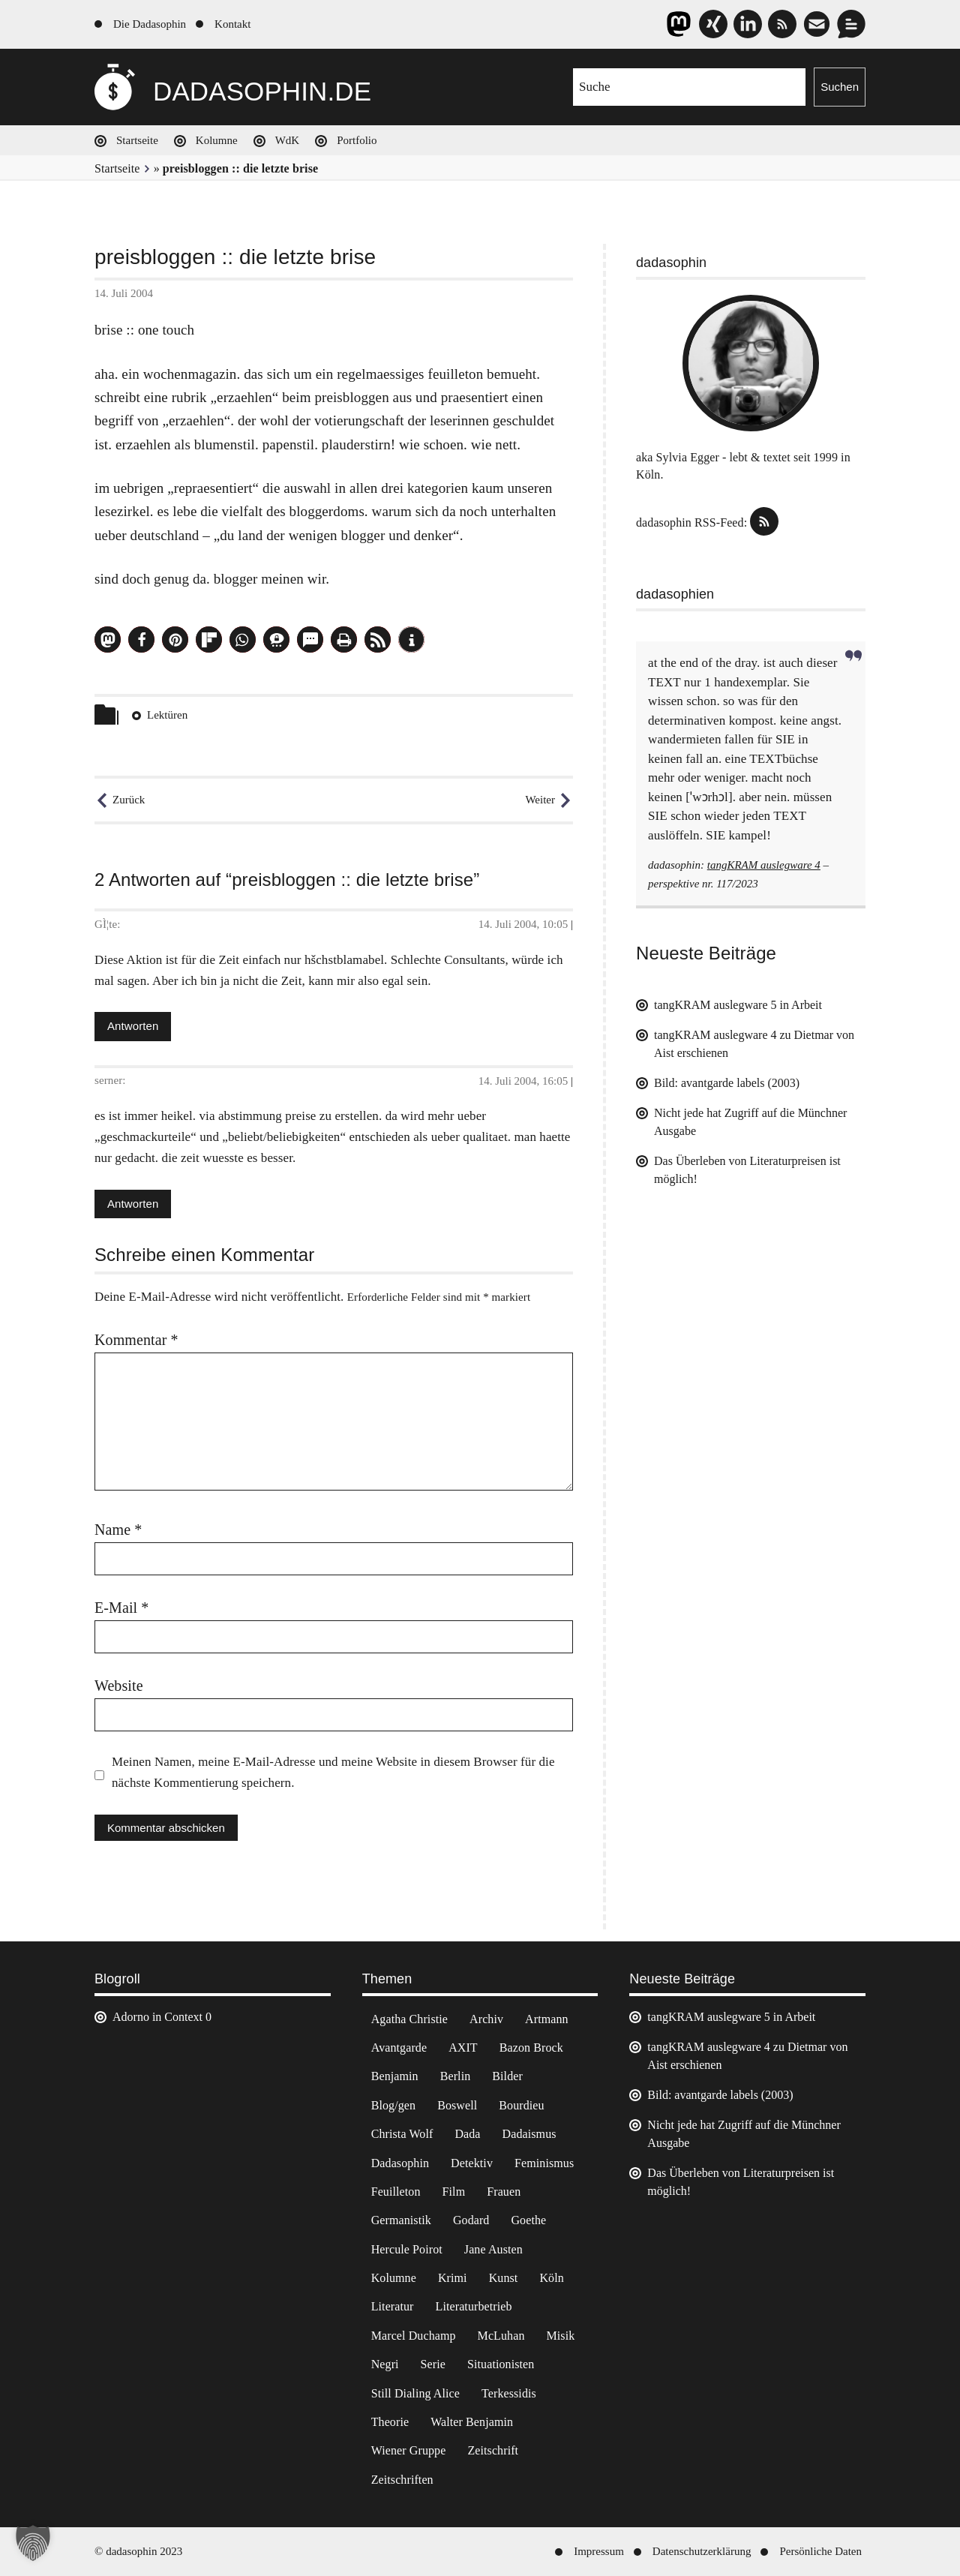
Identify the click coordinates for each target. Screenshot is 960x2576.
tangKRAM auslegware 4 (763, 865)
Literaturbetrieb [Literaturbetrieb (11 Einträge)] (474, 2306)
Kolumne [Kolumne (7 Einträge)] (393, 2277)
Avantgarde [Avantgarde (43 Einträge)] (399, 2047)
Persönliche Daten (820, 2551)
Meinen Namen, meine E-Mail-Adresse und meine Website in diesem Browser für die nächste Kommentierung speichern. (333, 1772)
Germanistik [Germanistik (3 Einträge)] (401, 2220)
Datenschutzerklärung (702, 2551)
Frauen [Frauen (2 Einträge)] (503, 2191)
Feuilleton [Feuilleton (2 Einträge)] (396, 2191)
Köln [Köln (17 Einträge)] (551, 2277)
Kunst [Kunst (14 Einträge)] (503, 2277)
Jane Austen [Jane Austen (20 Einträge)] (493, 2249)
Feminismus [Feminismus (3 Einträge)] (544, 2163)
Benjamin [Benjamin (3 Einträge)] (394, 2076)
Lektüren (167, 715)
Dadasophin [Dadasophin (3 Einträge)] (400, 2163)
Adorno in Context (157, 2016)
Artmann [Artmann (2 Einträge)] (546, 2019)
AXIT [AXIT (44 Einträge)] (463, 2047)
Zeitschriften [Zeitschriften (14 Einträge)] (402, 2479)
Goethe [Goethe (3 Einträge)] (528, 2220)
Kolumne (217, 140)
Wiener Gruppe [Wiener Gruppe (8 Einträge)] (408, 2450)
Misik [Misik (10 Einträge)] (561, 2335)
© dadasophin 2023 (138, 2551)
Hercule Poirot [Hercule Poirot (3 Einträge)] (406, 2249)
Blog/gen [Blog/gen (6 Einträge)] (393, 2105)
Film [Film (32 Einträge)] (454, 2191)
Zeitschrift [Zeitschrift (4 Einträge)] (492, 2450)
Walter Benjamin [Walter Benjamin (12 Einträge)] (471, 2421)
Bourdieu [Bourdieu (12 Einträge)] (521, 2105)
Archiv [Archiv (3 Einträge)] (486, 2019)
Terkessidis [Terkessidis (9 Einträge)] (509, 2393)
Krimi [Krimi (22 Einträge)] (452, 2277)
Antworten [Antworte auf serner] (132, 1203)
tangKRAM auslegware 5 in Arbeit (738, 1004)
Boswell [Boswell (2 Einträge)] (457, 2105)
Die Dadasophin (149, 24)
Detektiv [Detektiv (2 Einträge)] (472, 2163)
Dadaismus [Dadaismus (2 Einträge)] (529, 2133)
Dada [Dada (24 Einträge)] (467, 2133)
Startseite (137, 140)
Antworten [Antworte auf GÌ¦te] (132, 1025)
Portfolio (356, 140)
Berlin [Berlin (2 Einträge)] (455, 2076)
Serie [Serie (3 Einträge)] (433, 2364)
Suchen (839, 86)
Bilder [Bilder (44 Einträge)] (507, 2076)
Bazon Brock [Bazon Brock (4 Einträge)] (531, 2047)
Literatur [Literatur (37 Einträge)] (392, 2306)
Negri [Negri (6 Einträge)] (385, 2364)
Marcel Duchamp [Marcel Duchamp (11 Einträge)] (413, 2335)
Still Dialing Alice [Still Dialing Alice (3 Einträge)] (415, 2393)
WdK (287, 140)
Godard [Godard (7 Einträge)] (471, 2220)
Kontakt (232, 24)
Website (118, 1685)
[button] (107, 639)
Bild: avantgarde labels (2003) (727, 1082)
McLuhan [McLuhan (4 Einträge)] (501, 2335)
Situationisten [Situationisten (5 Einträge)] (500, 2364)
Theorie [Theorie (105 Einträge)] (390, 2421)
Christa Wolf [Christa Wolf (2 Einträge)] (402, 2133)
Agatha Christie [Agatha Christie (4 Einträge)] (409, 2019)
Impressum (599, 2551)
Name (118, 1529)
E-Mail (121, 1607)
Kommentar (136, 1340)
